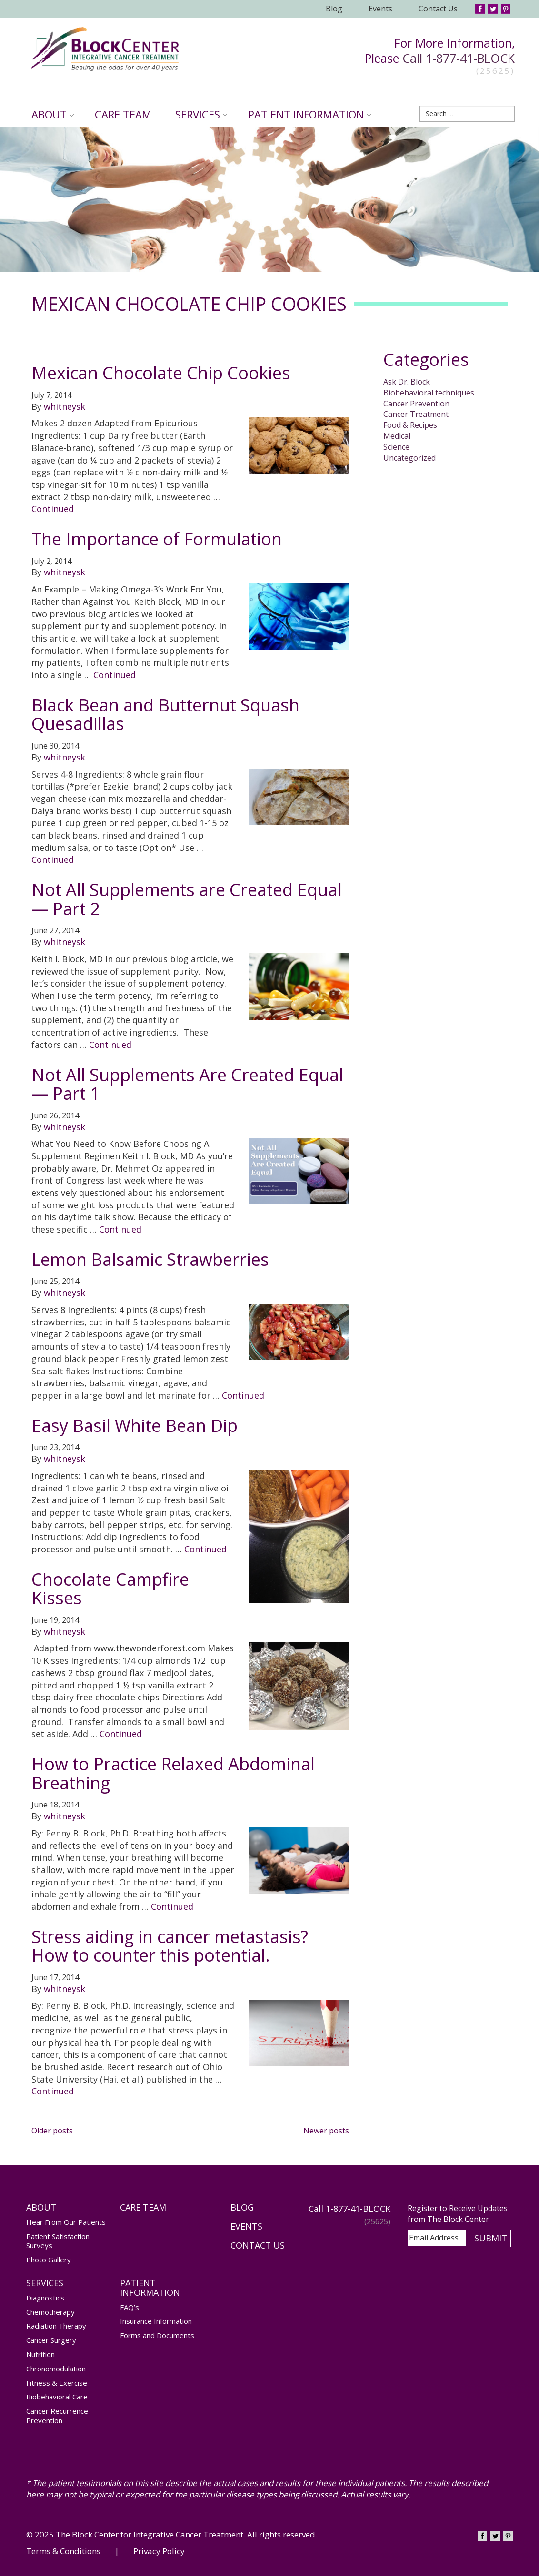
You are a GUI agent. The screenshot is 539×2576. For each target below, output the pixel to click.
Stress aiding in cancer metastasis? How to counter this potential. (169, 1946)
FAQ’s (129, 2307)
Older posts (52, 2130)
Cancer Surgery (51, 2340)
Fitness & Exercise (56, 2383)
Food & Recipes (410, 425)
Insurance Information (156, 2321)
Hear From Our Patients (66, 2222)
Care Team (123, 114)
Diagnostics (45, 2297)
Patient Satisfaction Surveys (58, 2240)
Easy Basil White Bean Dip (134, 1425)
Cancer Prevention (416, 403)
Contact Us (438, 8)
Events (380, 8)
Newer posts (326, 2130)
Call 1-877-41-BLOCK (458, 58)
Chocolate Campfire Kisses (110, 1589)
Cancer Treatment (416, 414)
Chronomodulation (56, 2368)
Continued (52, 508)
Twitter (493, 9)
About (52, 114)
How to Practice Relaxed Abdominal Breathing (173, 1773)
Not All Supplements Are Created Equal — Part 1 (187, 1084)
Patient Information (309, 114)
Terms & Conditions (63, 2551)
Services (201, 114)
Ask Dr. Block (406, 381)
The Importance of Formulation (156, 539)
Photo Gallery (48, 2259)
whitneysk (64, 406)
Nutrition (40, 2354)
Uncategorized (409, 458)
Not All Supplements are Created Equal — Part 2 (186, 899)
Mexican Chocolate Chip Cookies (160, 373)
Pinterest (505, 9)
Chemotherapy (50, 2312)
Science (396, 447)
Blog (334, 8)
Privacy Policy (159, 2551)
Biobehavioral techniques (428, 392)
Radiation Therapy (56, 2325)
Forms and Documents (157, 2335)
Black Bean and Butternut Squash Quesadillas (165, 714)
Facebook (480, 9)
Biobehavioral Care (57, 2396)
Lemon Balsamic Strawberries (150, 1259)
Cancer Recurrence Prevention (57, 2415)
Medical (396, 436)
